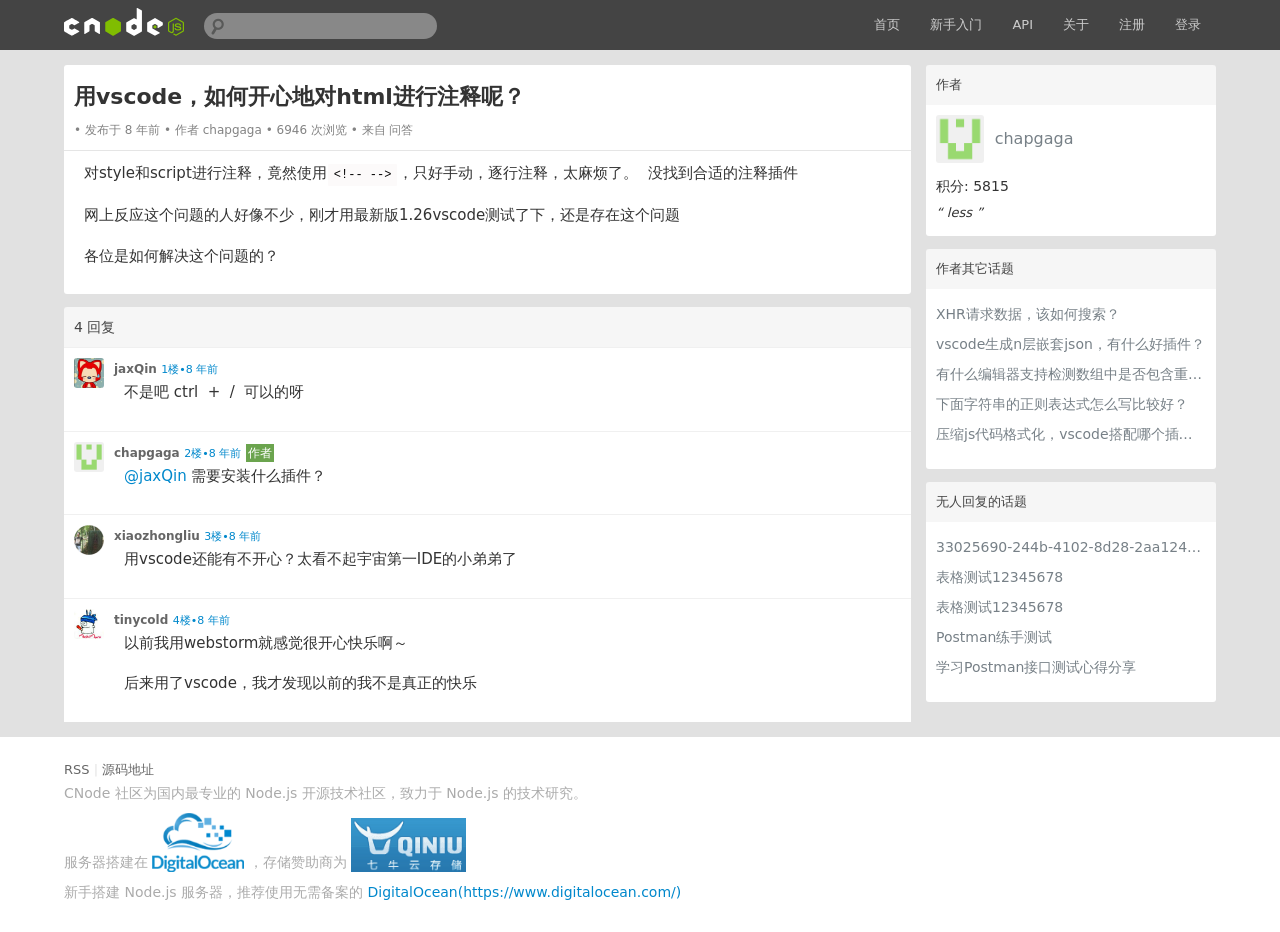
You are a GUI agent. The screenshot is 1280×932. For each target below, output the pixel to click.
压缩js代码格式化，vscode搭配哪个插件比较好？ (1071, 434)
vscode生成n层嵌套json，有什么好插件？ (1070, 344)
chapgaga (1034, 138)
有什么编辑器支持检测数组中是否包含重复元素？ (1071, 374)
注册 (1132, 24)
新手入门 (956, 24)
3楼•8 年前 (232, 536)
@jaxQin (155, 476)
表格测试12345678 (999, 577)
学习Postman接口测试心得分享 (1036, 667)
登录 (1188, 24)
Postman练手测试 (994, 637)
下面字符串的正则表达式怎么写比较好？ (1062, 404)
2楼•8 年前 (212, 453)
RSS (77, 769)
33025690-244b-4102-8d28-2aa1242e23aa (1071, 547)
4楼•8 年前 (201, 620)
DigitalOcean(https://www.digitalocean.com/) (525, 892)
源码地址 (128, 769)
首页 (887, 24)
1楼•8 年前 (189, 369)
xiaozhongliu (157, 536)
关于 (1076, 24)
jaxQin (135, 369)
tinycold (141, 620)
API (1022, 24)
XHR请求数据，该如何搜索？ (1028, 314)
